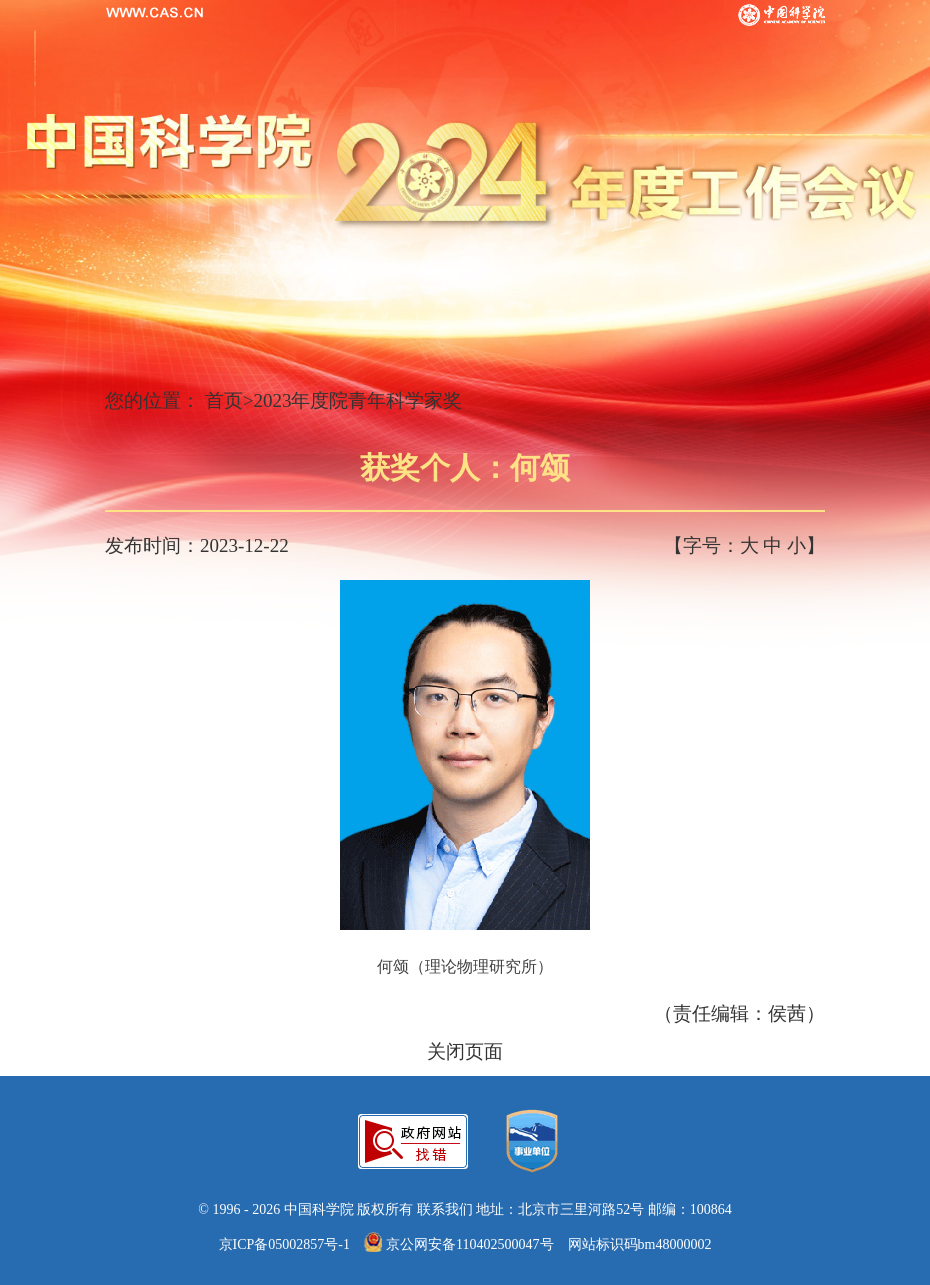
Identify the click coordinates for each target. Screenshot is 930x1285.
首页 (224, 400)
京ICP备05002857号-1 (284, 1244)
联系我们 (445, 1209)
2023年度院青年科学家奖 (357, 400)
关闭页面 (465, 1051)
